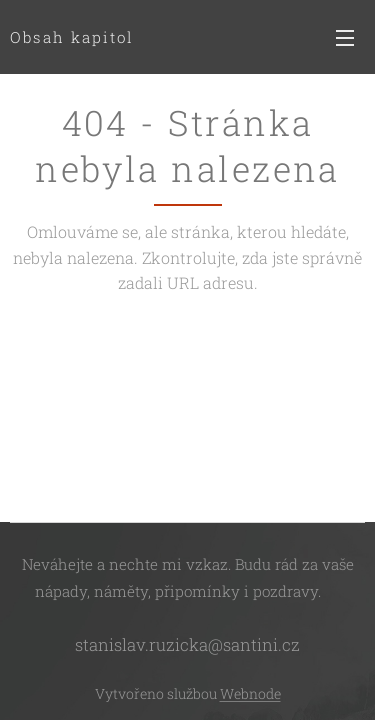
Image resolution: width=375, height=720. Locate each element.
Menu (345, 38)
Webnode (250, 693)
